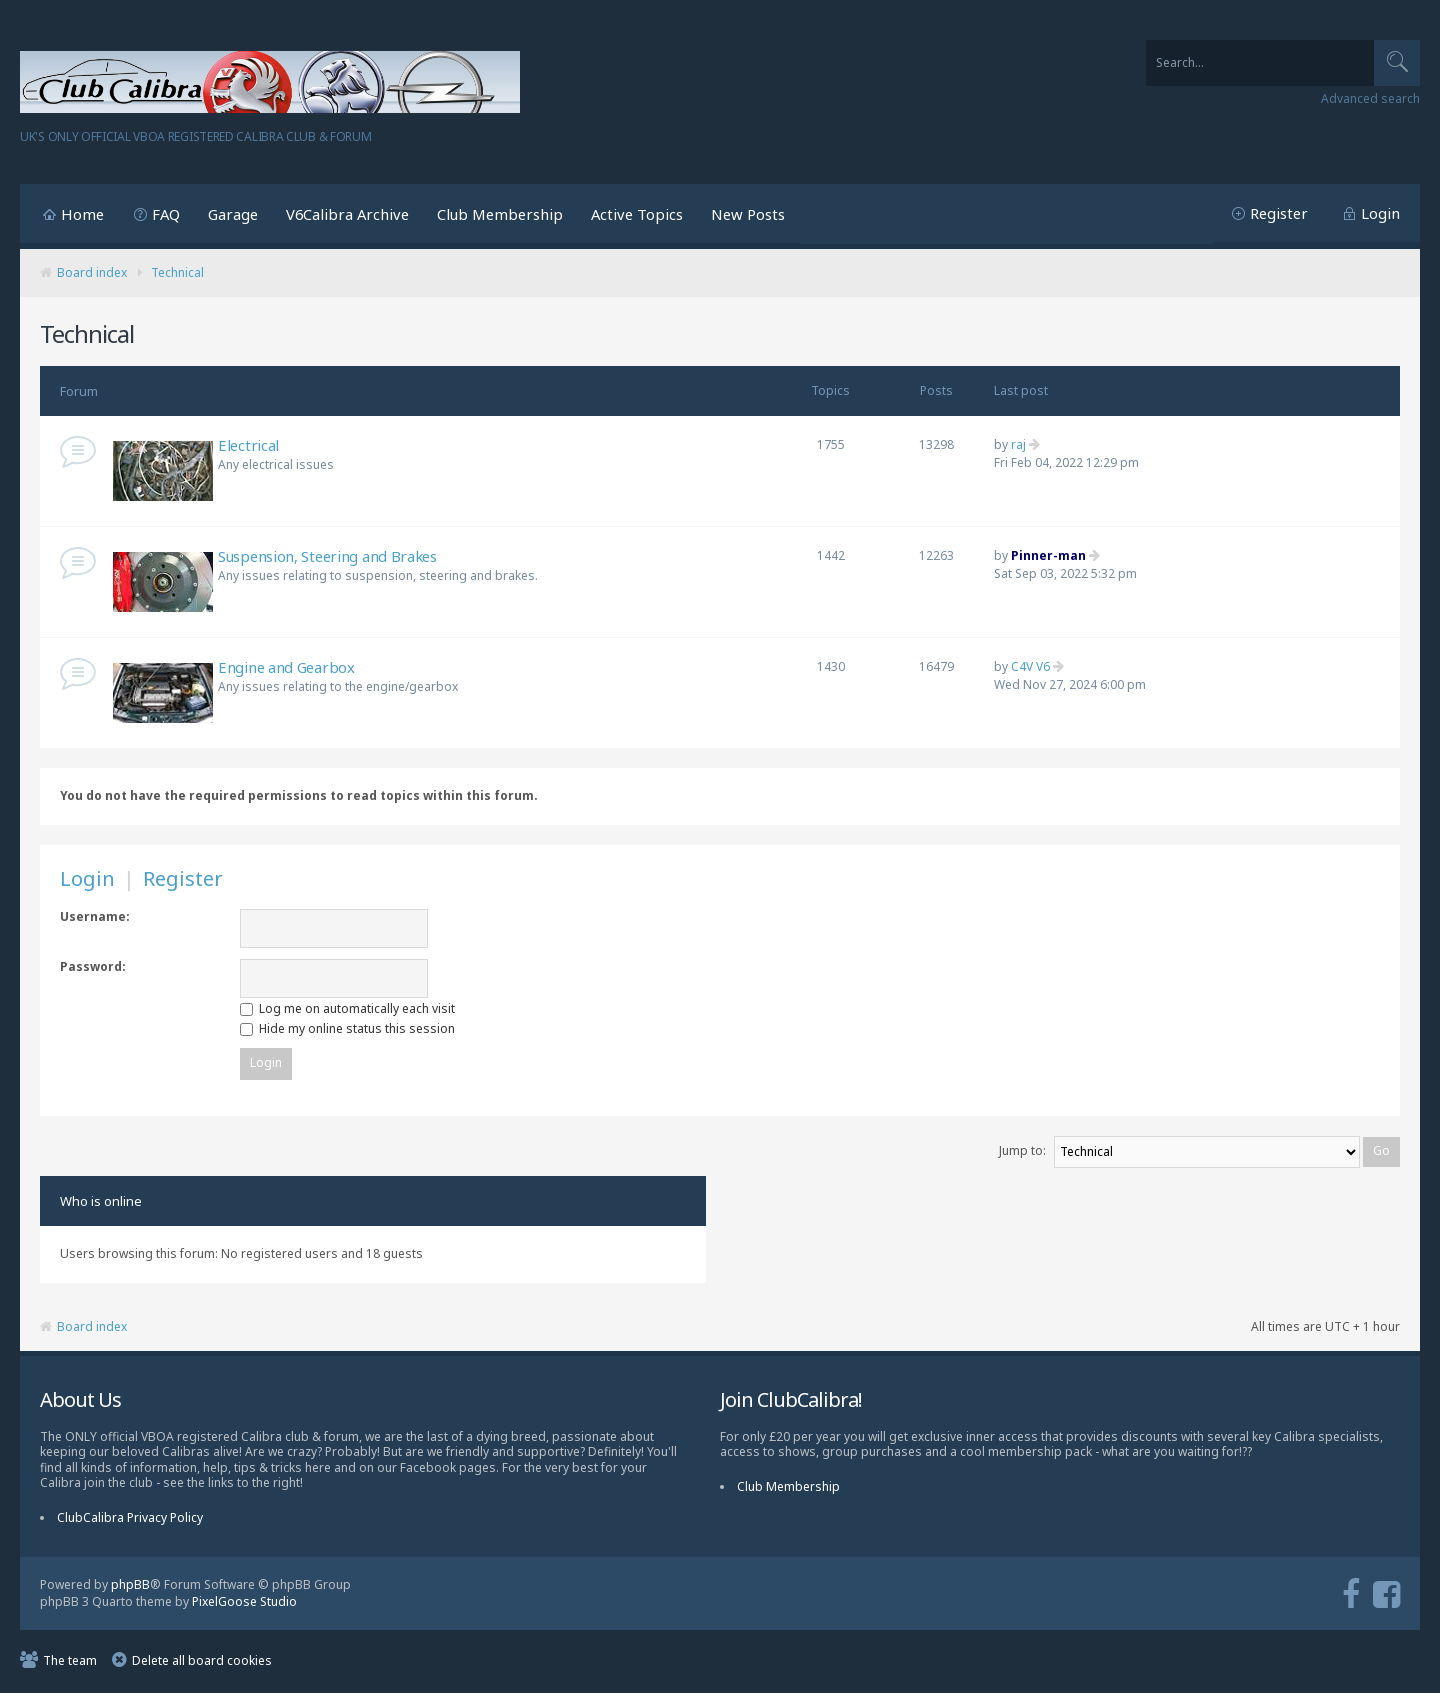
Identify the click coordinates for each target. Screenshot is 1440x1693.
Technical (177, 272)
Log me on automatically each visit (347, 1008)
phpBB (130, 1587)
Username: (95, 916)
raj (1018, 444)
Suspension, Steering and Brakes (327, 556)
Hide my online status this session (347, 1028)
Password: (93, 966)
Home (82, 214)
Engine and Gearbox (286, 667)
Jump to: (1022, 1153)
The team (70, 1663)
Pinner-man (1048, 555)
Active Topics (637, 214)
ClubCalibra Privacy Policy (130, 1520)
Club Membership (500, 214)
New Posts (748, 214)
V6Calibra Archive (347, 214)
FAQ (166, 214)
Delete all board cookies (202, 1663)
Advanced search (1370, 99)
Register (1279, 213)
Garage (233, 214)
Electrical (248, 445)
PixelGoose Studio (244, 1603)
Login (1380, 213)
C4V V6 (1030, 666)
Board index (92, 272)
